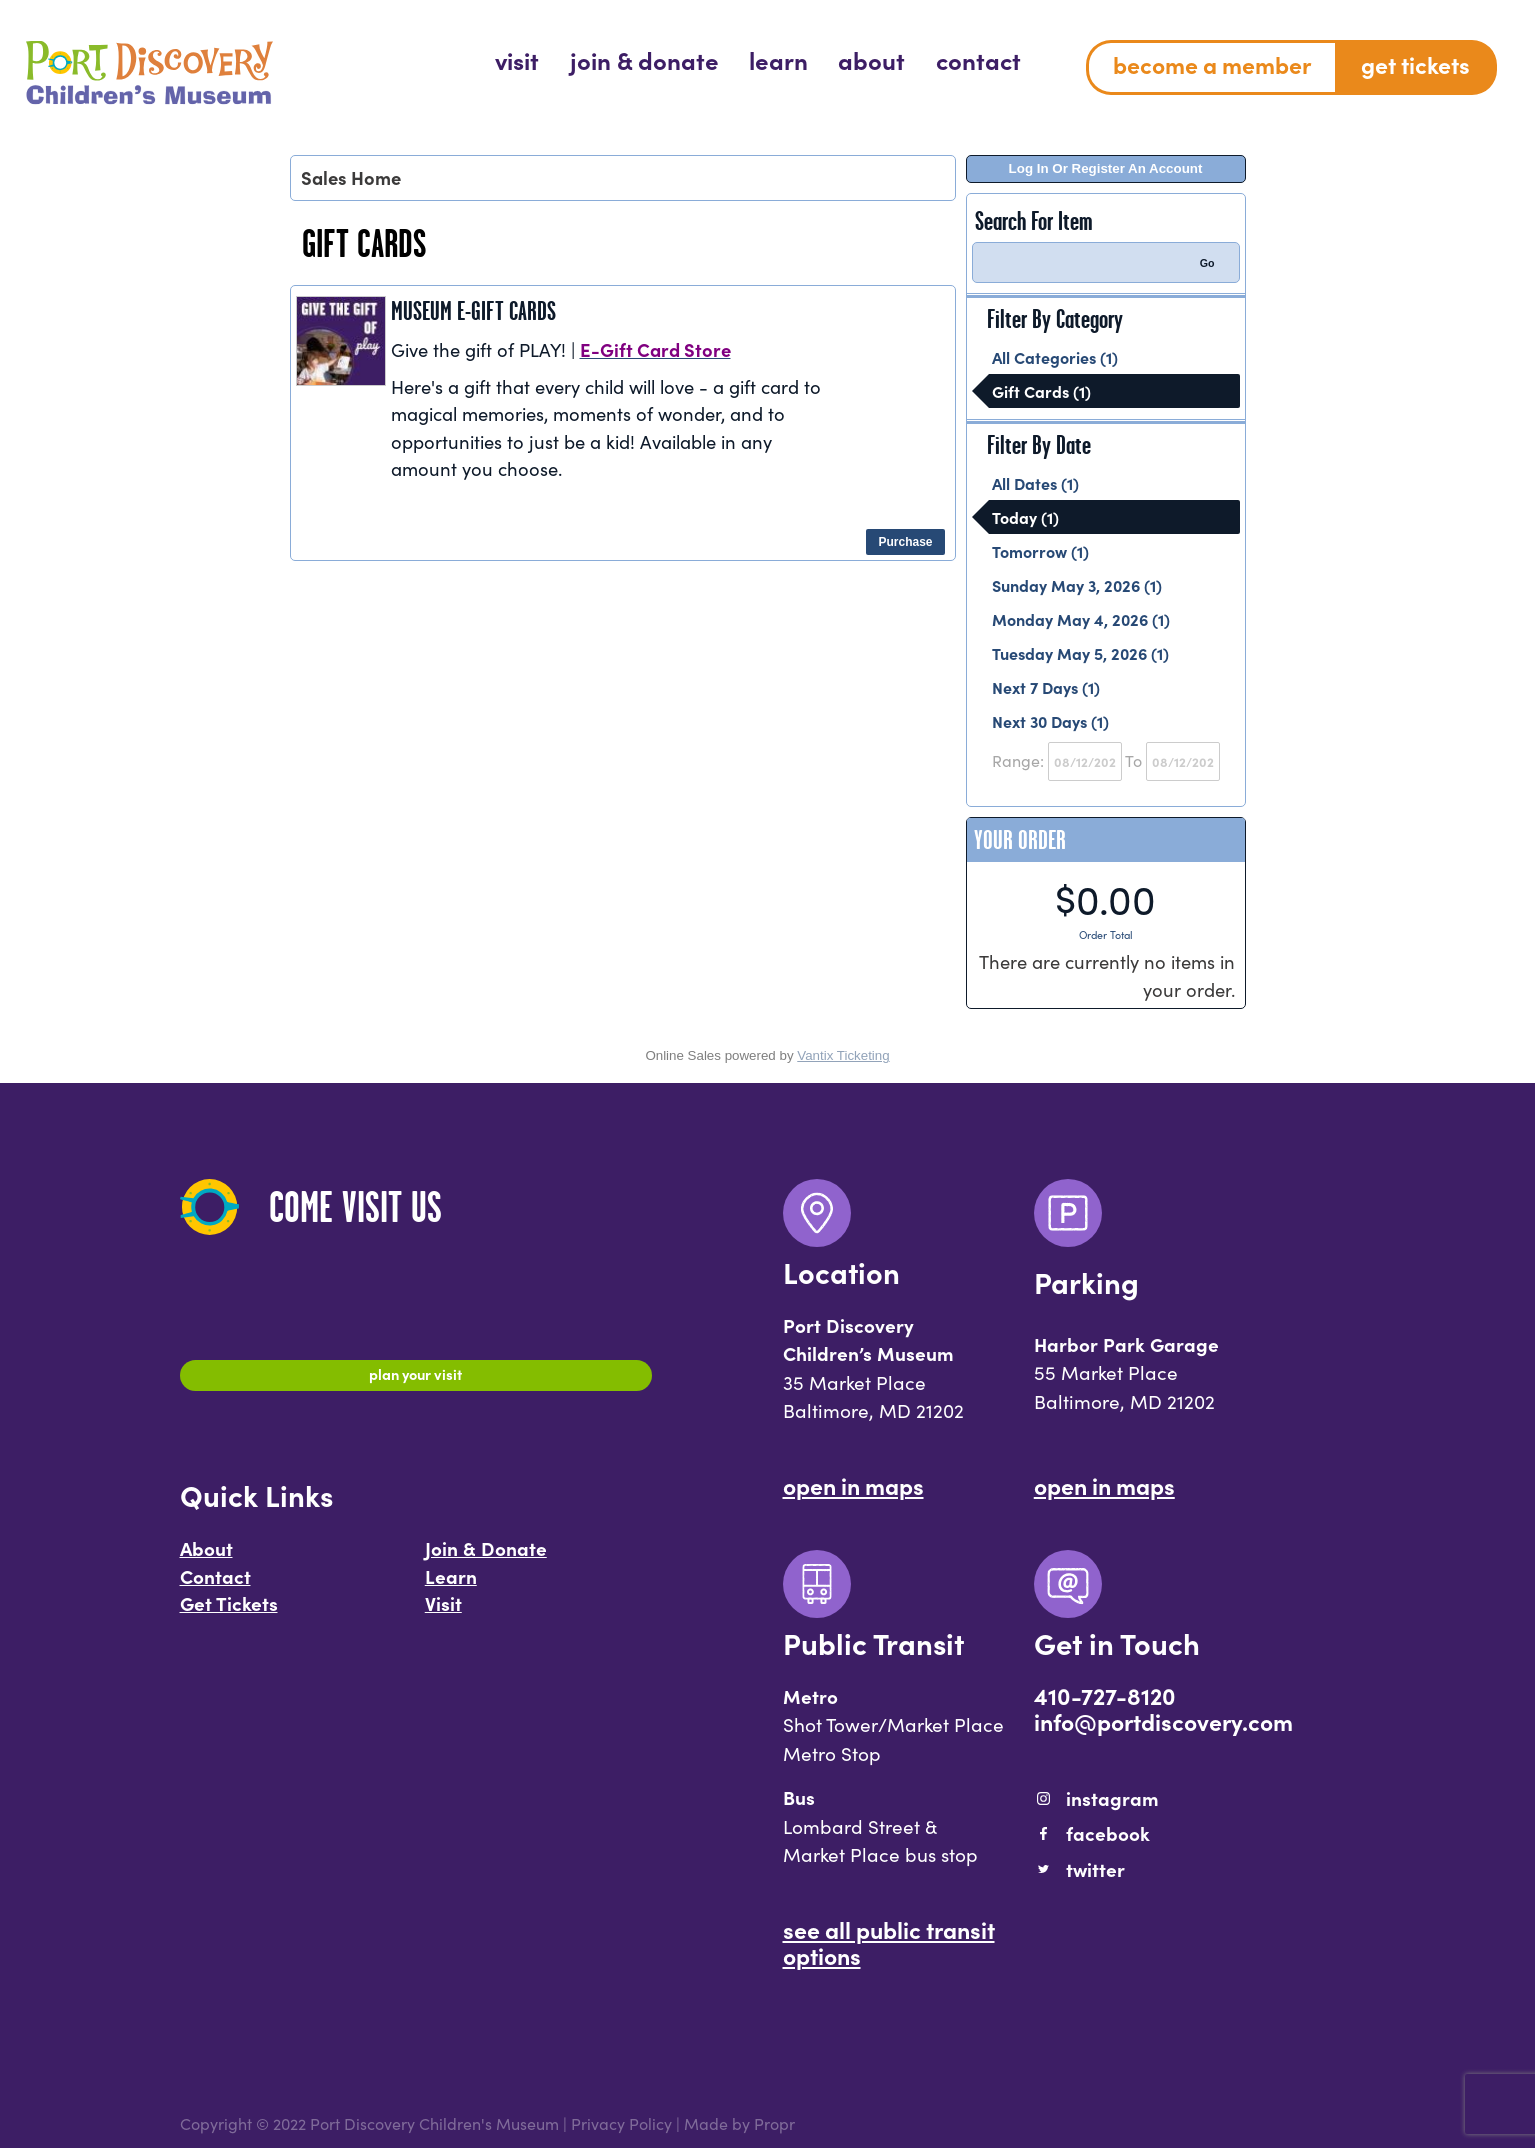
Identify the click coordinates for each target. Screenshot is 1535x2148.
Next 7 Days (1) (1046, 687)
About (206, 1558)
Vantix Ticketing (843, 1055)
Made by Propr (739, 2123)
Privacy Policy (621, 2123)
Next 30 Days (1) (1050, 721)
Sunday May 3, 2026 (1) (1077, 585)
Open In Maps (853, 1485)
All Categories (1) (1055, 357)
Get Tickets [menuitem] (1415, 64)
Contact (215, 1586)
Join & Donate (486, 1558)
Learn (451, 1586)
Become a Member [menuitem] (1212, 64)
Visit (443, 1613)
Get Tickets (229, 1613)
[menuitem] (517, 59)
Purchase (905, 542)
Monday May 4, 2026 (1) (1081, 619)
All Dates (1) (1035, 483)
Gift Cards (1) (1041, 391)
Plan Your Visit (415, 1379)
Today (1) (1025, 517)
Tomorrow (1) (1040, 551)
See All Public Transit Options (889, 1942)
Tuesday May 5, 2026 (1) (1080, 653)
